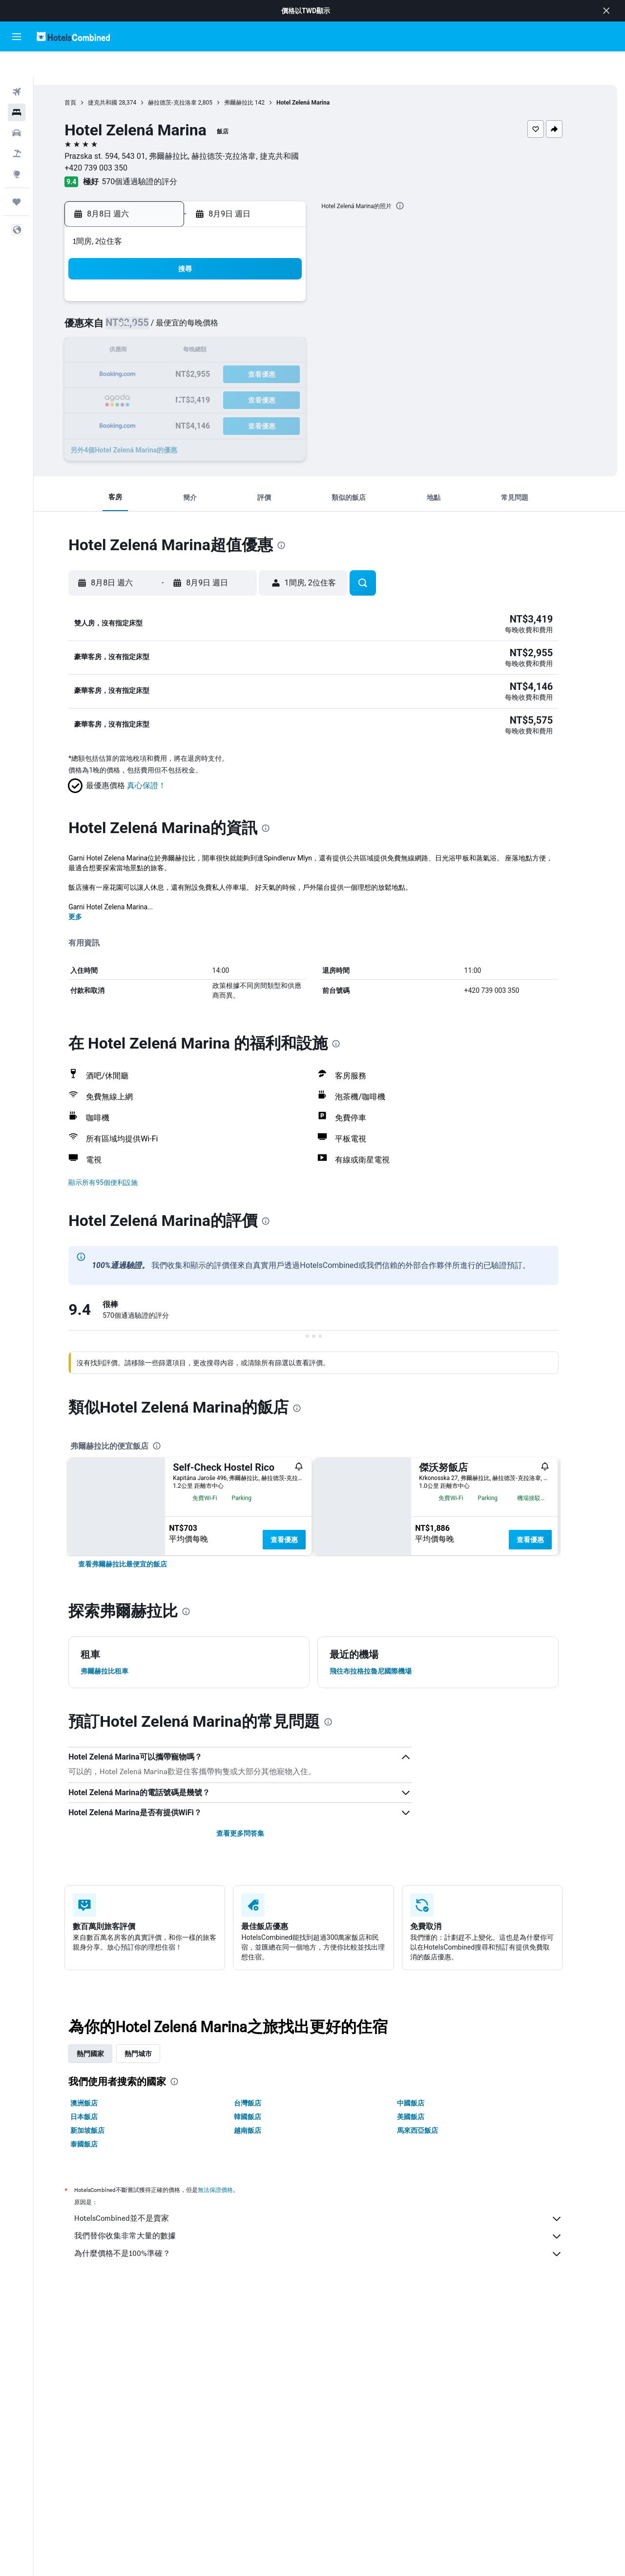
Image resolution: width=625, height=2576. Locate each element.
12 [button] (226, 326)
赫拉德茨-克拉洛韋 (188, 77)
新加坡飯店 (103, 2207)
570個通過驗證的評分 (155, 156)
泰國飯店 (100, 2220)
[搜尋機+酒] (16, 128)
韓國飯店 (263, 2193)
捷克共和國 (118, 77)
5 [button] (226, 302)
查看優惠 (300, 1516)
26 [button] (226, 373)
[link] (138, 1640)
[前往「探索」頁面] (16, 148)
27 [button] (249, 373)
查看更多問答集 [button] (256, 1909)
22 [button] (296, 349)
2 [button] (155, 302)
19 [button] (226, 349)
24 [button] (179, 373)
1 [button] (296, 279)
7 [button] (273, 302)
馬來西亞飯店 (433, 2207)
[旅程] (16, 176)
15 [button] (296, 326)
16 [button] (155, 349)
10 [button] (179, 326)
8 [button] (296, 302)
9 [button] (155, 326)
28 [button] (273, 373)
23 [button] (155, 373)
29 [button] (296, 373)
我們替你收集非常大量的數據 (334, 2312)
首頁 (86, 77)
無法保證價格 (231, 2266)
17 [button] (179, 349)
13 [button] (249, 326)
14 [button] (273, 326)
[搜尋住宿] (16, 87)
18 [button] (202, 349)
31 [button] (179, 396)
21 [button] (273, 349)
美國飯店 (426, 2193)
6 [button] (249, 302)
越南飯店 (263, 2207)
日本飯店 (100, 2193)
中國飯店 (426, 2179)
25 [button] (202, 373)
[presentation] (415, 180)
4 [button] (202, 302)
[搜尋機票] (16, 66)
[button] (606, 11)
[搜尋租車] (16, 107)
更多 (91, 893)
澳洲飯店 (100, 2179)
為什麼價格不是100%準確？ (334, 2330)
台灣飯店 (263, 2179)
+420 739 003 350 (112, 142)
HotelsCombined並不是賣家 (334, 2295)
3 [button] (179, 302)
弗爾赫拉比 (254, 77)
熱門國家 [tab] (106, 2130)
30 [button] (155, 396)
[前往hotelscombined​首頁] (73, 36)
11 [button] (202, 326)
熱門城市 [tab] (154, 2130)
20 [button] (249, 349)
